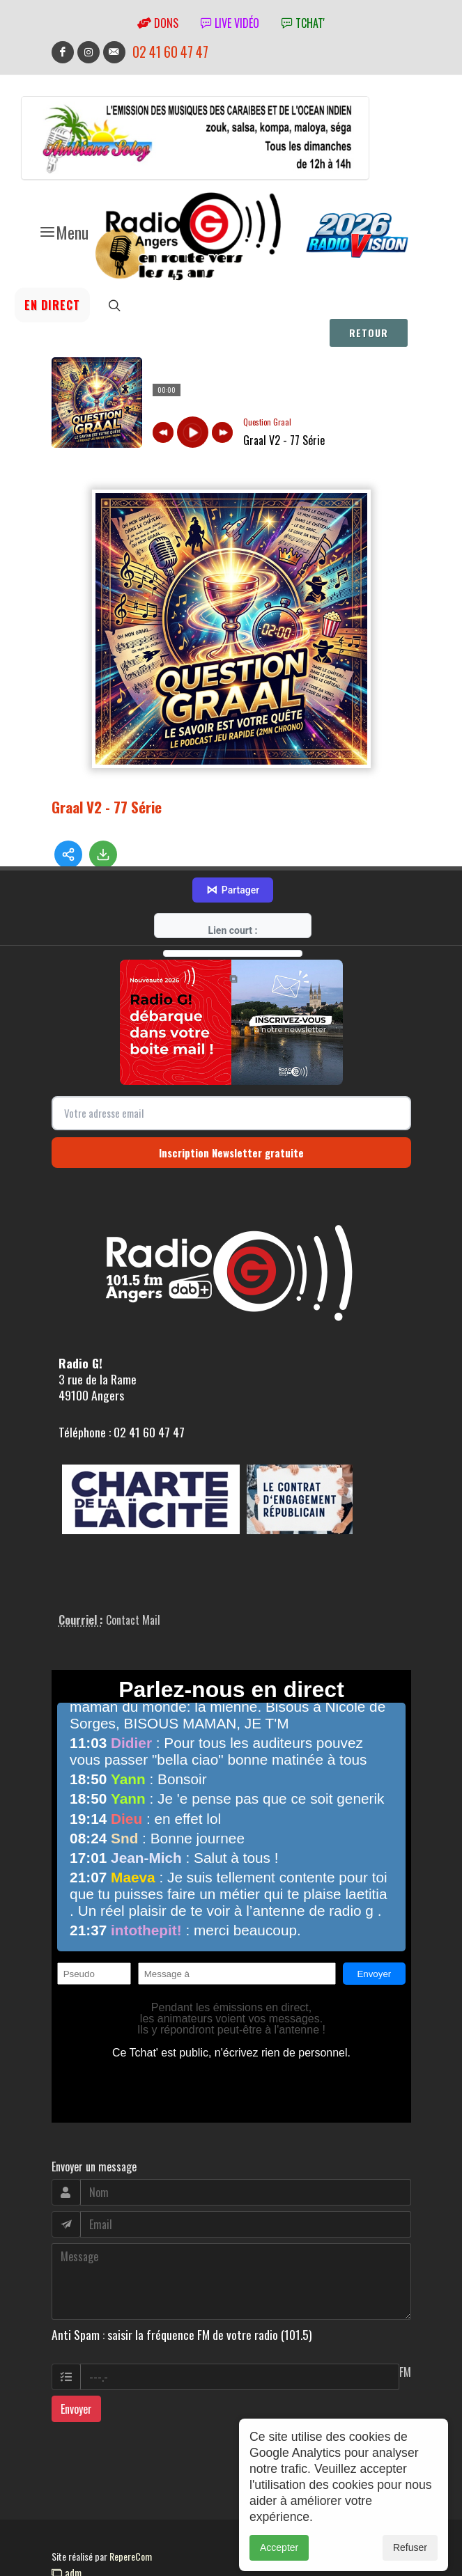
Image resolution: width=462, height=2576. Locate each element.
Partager (232, 860)
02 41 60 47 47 (170, 52)
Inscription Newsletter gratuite (231, 1122)
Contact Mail (133, 1590)
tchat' (303, 23)
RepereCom (130, 2526)
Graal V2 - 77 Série (107, 807)
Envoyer (76, 2379)
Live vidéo (230, 23)
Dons (157, 23)
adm (67, 2542)
